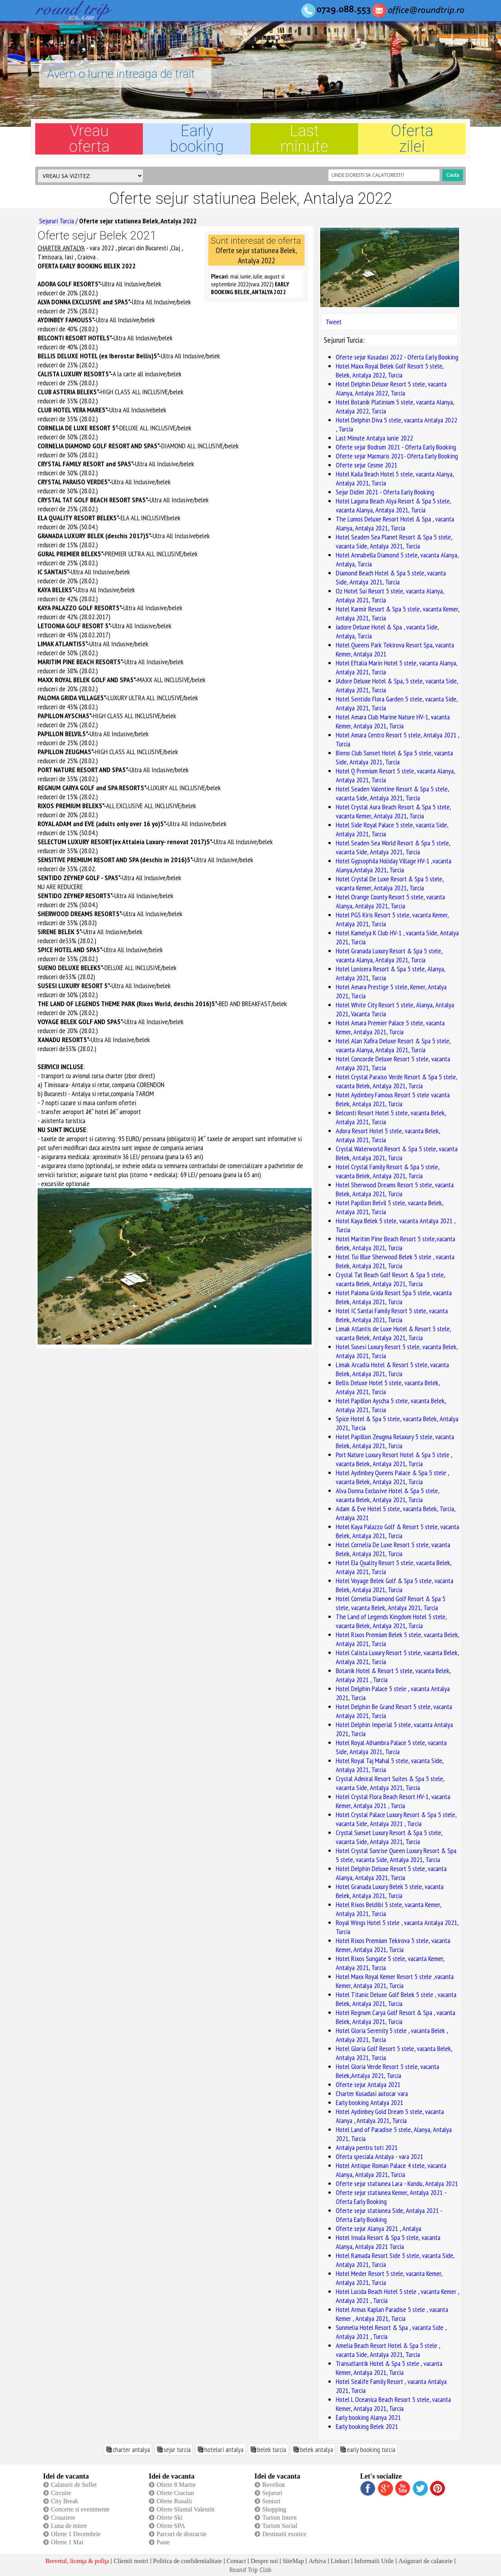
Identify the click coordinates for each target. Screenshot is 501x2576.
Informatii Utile (374, 2561)
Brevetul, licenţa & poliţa (77, 2561)
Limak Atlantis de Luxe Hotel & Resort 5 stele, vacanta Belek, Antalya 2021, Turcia (393, 1333)
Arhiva (317, 2561)
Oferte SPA (171, 2525)
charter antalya (131, 2449)
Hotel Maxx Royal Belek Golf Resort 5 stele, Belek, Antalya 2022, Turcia (389, 370)
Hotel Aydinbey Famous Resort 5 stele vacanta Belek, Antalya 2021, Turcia (393, 1099)
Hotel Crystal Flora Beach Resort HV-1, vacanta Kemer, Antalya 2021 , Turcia (393, 1801)
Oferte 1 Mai (67, 2542)
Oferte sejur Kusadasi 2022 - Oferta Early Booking (397, 356)
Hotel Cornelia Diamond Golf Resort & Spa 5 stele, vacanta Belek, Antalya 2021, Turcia (390, 1603)
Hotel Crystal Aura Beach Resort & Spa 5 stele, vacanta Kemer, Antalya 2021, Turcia (393, 811)
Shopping (274, 2509)
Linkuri (340, 2561)
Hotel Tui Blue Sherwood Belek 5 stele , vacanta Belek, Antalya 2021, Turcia (395, 1261)
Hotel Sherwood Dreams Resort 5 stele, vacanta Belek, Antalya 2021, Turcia (395, 1189)
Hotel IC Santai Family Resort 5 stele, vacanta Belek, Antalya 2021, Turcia (392, 1315)
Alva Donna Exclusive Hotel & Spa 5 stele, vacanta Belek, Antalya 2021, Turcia (387, 1495)
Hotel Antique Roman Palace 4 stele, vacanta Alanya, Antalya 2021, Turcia (391, 2170)
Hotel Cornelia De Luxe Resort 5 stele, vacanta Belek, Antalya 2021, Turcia (393, 1549)
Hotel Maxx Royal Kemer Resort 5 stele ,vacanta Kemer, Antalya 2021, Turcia (395, 1981)
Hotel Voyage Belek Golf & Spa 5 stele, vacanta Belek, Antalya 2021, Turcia (394, 1585)
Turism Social (279, 2525)
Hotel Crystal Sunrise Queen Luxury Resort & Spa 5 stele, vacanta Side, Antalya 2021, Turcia (396, 1855)
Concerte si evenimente (80, 2509)
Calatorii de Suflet (74, 2484)
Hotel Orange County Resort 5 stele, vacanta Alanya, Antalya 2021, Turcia (390, 901)
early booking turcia (371, 2449)
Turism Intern (279, 2517)
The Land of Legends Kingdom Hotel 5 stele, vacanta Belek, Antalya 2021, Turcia (391, 1621)
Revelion (273, 2484)
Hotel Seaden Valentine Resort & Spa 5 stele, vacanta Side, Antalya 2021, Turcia (392, 793)
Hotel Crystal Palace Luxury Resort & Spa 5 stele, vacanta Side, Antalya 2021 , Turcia (396, 1819)
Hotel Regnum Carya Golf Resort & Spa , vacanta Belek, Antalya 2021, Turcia (395, 2017)
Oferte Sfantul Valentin (185, 2509)
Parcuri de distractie (182, 2534)
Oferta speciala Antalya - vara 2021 (379, 2156)
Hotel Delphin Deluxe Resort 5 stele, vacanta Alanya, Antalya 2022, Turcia (391, 388)
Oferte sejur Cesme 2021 (366, 464)
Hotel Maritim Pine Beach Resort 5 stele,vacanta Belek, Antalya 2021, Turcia (395, 1243)
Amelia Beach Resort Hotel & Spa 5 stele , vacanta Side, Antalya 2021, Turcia (388, 2350)
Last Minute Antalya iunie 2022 (374, 437)
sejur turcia (177, 2449)
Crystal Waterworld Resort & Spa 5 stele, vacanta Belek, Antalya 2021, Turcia (397, 1153)
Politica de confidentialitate (187, 2561)
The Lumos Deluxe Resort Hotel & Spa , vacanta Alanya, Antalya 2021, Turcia (395, 523)
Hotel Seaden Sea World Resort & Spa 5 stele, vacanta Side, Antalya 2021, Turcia (393, 847)
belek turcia (271, 2449)
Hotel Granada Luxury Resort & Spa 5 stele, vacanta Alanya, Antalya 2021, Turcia (389, 955)
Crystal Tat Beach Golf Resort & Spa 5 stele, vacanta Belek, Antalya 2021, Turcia (390, 1279)
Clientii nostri (131, 2561)
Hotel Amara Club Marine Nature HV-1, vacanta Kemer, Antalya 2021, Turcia (393, 721)
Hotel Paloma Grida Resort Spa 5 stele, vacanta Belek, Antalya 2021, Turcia (394, 1297)
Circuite (61, 2493)
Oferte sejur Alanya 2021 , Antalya (378, 2228)
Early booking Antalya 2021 (369, 2102)
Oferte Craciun (175, 2493)
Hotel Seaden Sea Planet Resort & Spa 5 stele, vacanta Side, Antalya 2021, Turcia (394, 541)
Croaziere (63, 2517)
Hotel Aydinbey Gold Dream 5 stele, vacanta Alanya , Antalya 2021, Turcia (390, 2116)
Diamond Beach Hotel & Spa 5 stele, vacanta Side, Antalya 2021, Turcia (391, 577)
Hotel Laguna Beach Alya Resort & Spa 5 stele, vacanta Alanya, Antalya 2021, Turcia (393, 505)
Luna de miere (69, 2525)
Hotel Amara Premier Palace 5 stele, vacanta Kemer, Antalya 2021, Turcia (390, 1027)
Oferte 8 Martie (176, 2484)
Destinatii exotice (284, 2534)
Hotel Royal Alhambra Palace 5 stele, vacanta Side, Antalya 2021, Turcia (391, 1747)
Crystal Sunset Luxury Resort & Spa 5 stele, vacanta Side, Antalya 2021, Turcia (389, 1837)
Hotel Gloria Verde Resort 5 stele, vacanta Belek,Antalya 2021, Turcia (387, 2071)
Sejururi (272, 2493)
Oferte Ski (169, 2517)
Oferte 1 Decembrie (76, 2534)
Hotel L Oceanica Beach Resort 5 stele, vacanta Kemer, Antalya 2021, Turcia (393, 2404)
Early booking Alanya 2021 (368, 2417)
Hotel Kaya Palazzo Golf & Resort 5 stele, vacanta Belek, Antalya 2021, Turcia (397, 1531)
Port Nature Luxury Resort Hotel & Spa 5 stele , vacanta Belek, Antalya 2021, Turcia (394, 1459)
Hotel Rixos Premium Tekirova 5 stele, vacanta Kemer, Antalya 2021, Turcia (393, 1945)
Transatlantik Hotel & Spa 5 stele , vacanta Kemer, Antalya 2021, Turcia (389, 2368)
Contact (236, 2561)
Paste (163, 2542)
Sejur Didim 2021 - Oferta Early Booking (385, 491)
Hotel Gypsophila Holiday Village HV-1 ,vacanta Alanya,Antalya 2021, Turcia (393, 865)
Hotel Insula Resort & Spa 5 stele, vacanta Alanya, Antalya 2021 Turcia (388, 2242)
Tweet (334, 321)
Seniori (271, 2501)
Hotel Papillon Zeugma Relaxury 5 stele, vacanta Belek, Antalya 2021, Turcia (395, 1441)
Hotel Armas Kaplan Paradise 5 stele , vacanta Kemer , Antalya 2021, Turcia (392, 2314)
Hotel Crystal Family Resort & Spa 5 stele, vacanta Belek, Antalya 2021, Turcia (387, 1171)
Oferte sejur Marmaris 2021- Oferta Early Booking (397, 455)
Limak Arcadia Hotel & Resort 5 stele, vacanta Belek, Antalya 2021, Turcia (392, 1369)
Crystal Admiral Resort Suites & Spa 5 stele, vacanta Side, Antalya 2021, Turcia (390, 1783)
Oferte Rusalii (174, 2501)
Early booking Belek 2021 (367, 2426)
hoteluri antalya (223, 2449)
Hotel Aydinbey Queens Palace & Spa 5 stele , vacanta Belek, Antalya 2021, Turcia (392, 1477)
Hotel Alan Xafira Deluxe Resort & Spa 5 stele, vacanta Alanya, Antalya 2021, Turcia (393, 1045)
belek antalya (316, 2449)
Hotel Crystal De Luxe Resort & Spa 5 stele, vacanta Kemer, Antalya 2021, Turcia (389, 883)
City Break (64, 2501)
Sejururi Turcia (56, 220)
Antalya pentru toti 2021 (367, 2147)
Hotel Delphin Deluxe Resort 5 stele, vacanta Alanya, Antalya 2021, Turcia (391, 1873)
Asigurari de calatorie (425, 2561)
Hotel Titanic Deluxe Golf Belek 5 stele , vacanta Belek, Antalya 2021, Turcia (396, 1999)
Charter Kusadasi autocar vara (372, 2093)
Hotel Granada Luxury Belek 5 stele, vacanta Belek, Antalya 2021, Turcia (389, 1891)
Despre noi (264, 2561)
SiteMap (293, 2561)
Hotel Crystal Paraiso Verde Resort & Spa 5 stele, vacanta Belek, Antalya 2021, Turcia (396, 1081)
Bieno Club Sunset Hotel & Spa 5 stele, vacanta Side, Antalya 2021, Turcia (394, 757)
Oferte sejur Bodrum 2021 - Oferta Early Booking (396, 446)
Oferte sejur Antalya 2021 (368, 2084)
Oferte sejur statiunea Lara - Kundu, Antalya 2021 (397, 2183)
